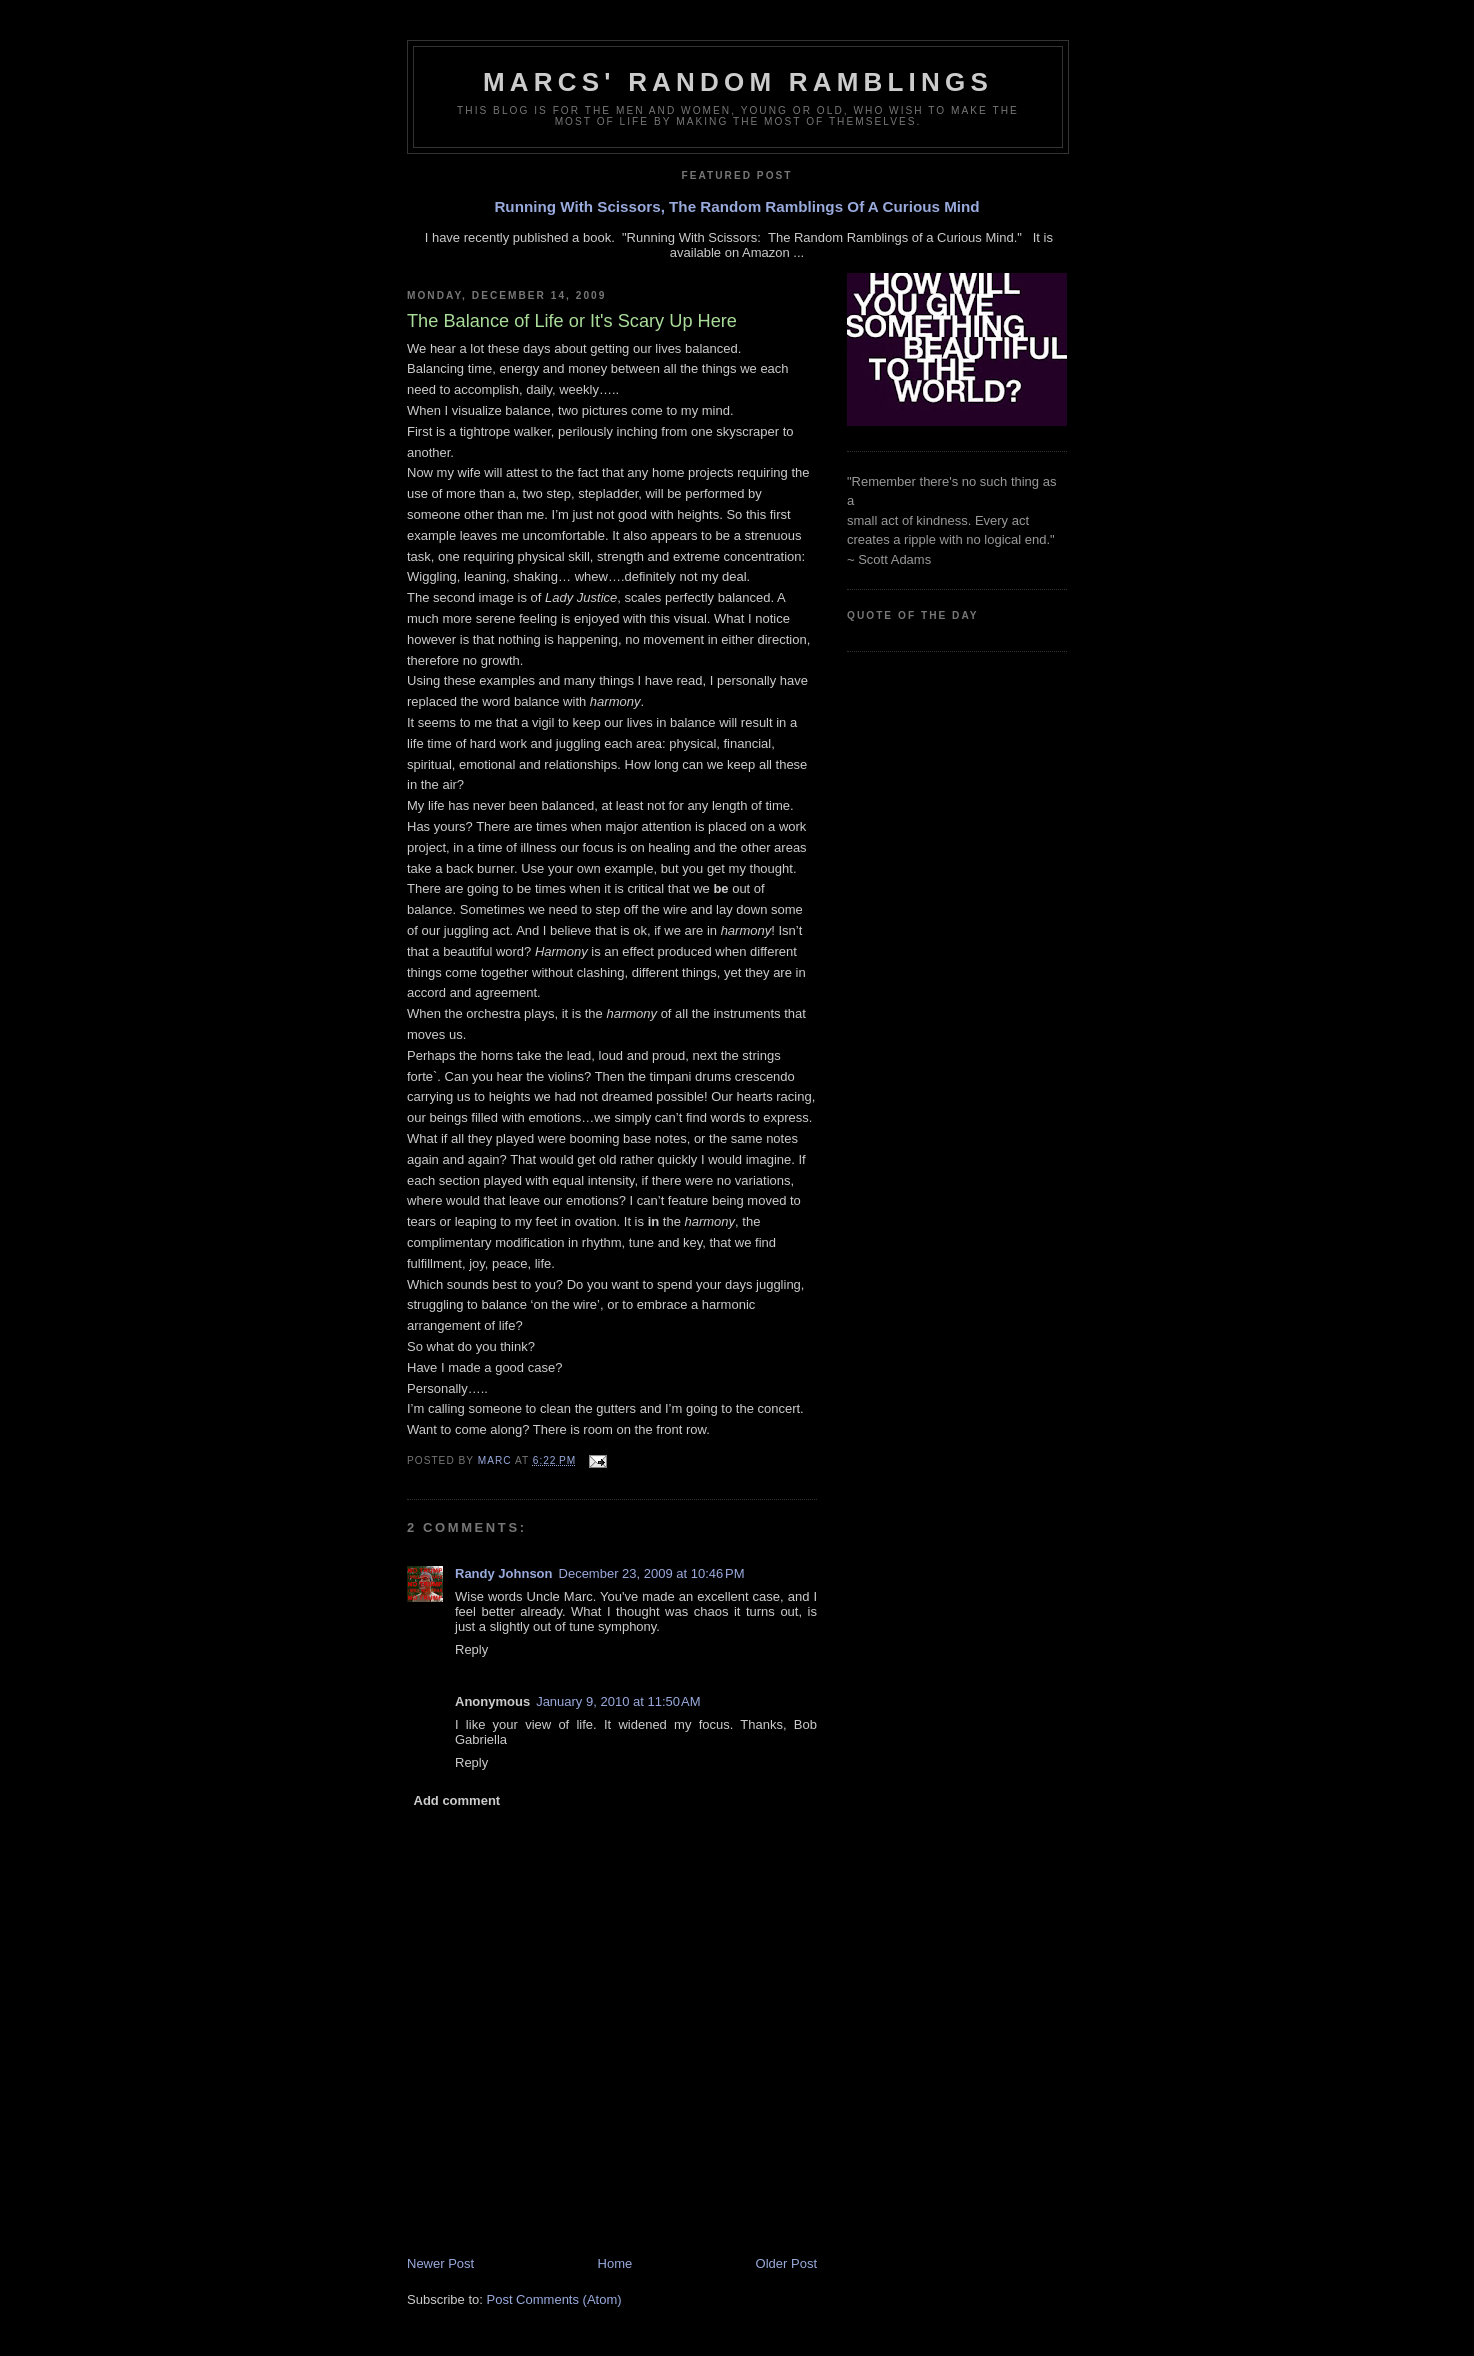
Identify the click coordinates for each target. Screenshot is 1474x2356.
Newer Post (440, 2263)
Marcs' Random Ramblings (738, 82)
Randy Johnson (504, 1573)
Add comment (457, 1800)
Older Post (786, 2263)
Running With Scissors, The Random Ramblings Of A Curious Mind (736, 206)
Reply (471, 1649)
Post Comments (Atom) (554, 2299)
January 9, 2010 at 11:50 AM (618, 1701)
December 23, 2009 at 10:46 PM (652, 1573)
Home (615, 2263)
